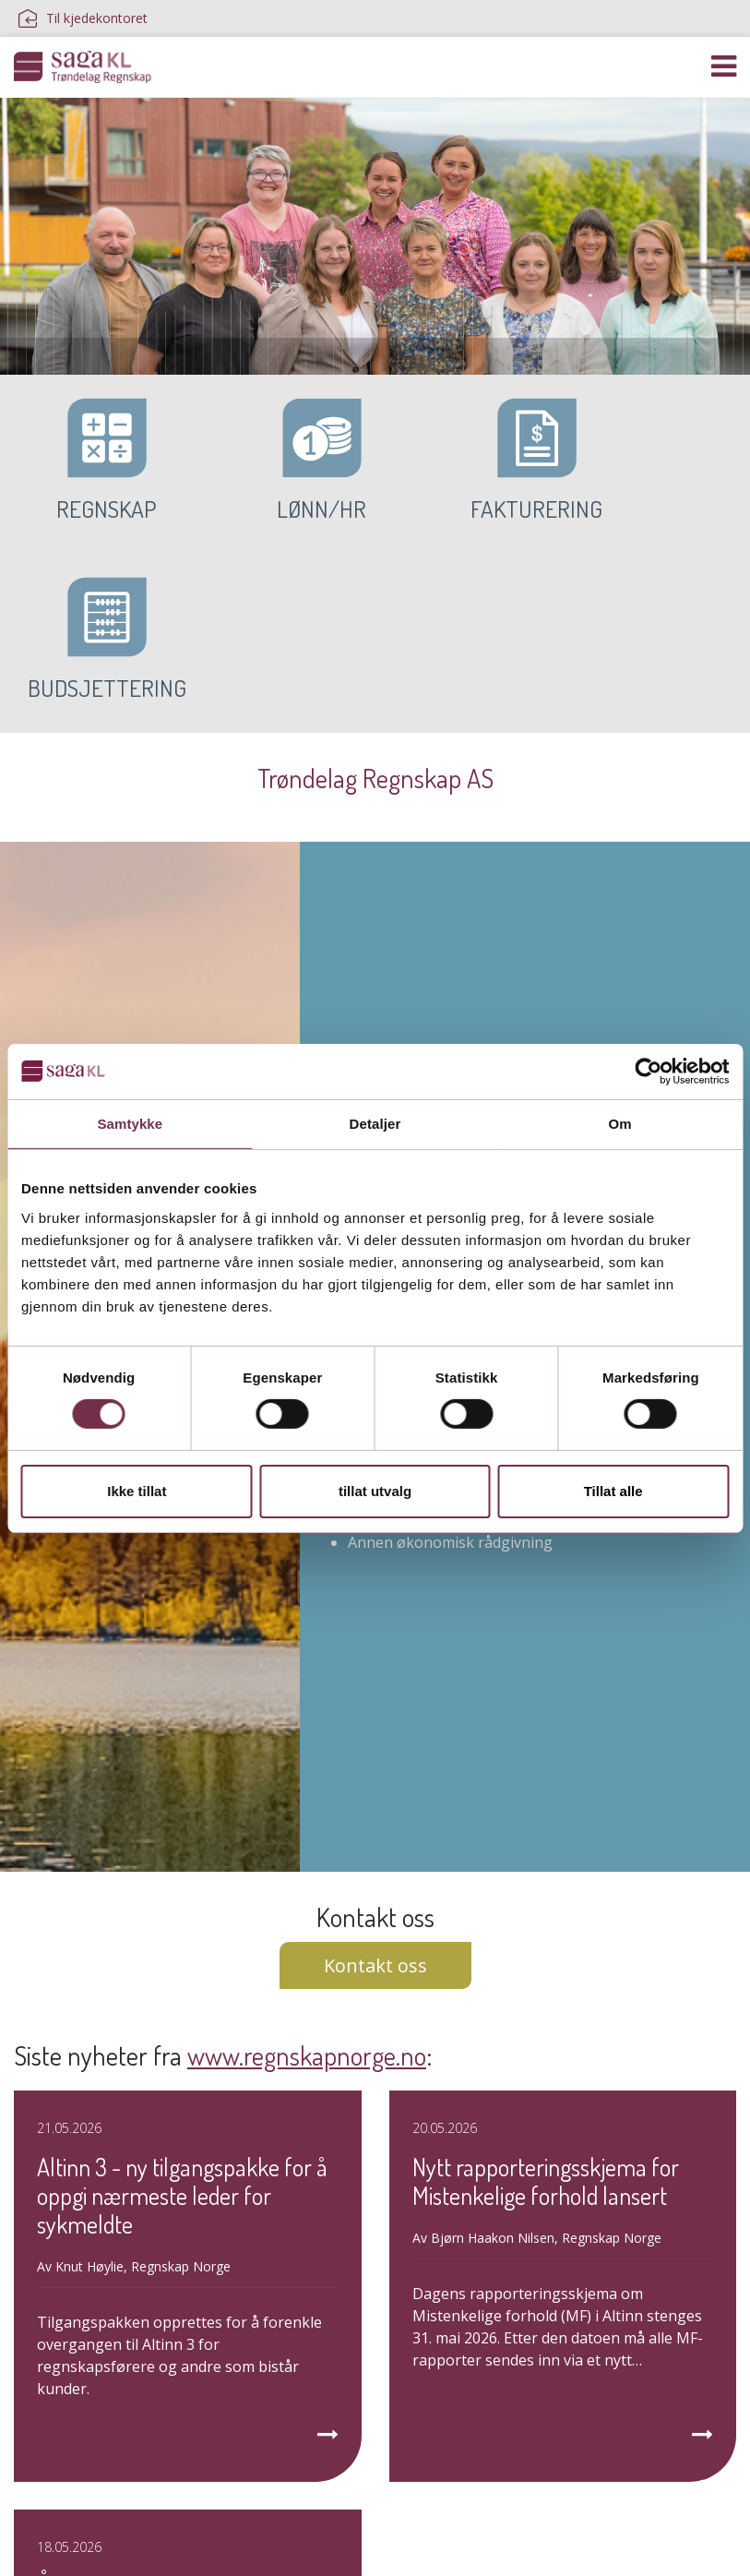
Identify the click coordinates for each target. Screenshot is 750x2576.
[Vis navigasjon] (723, 66)
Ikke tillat (136, 1491)
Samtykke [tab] (129, 1123)
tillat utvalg (375, 1491)
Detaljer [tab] (375, 1123)
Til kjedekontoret (83, 18)
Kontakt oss (375, 1787)
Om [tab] (620, 1123)
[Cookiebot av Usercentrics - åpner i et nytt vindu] (648, 1070)
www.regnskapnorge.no (306, 1877)
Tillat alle (613, 1491)
